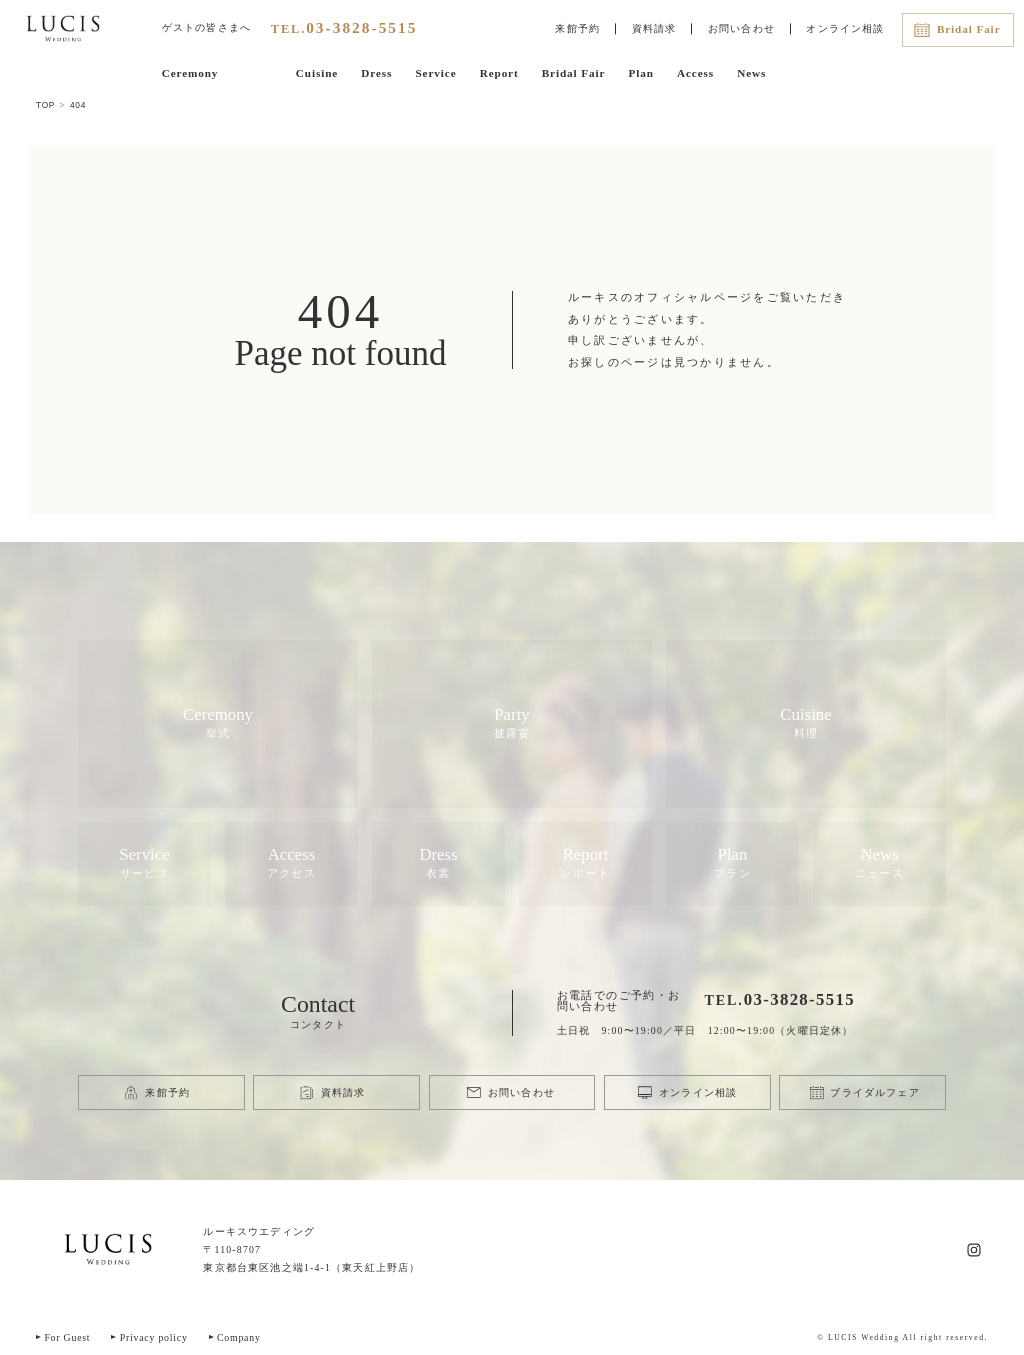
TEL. (344, 28)
